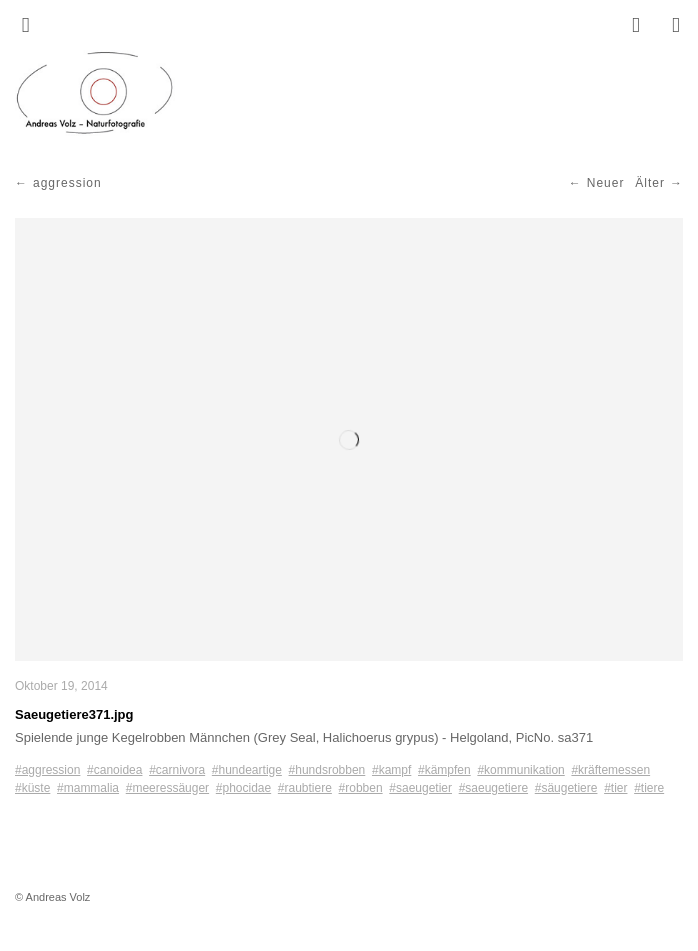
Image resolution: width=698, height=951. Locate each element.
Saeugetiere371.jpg (74, 714)
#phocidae (243, 788)
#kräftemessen (610, 770)
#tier (615, 788)
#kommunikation (520, 770)
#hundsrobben (327, 770)
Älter (650, 183)
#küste (32, 788)
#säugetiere (566, 788)
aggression (67, 183)
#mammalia (88, 788)
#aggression (47, 770)
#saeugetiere (493, 788)
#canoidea (114, 770)
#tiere (649, 788)
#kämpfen (444, 770)
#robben (361, 788)
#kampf (391, 770)
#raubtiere (305, 788)
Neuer (606, 183)
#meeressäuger (167, 788)
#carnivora (177, 770)
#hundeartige (247, 770)
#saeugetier (420, 788)
